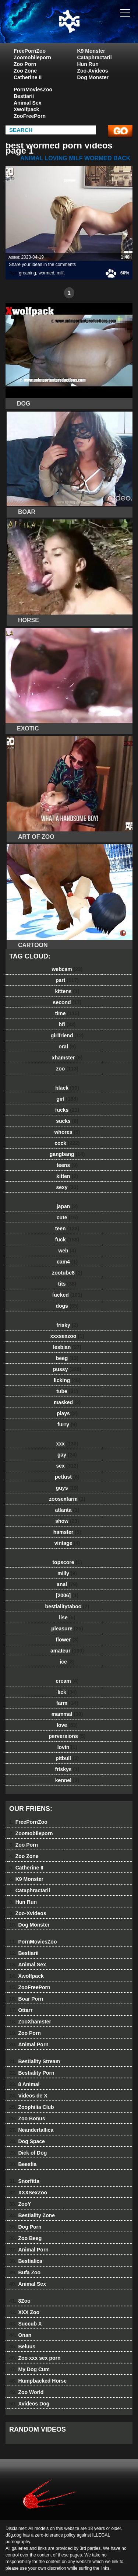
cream (67, 1681)
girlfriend (67, 1035)
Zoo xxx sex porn (35, 2358)
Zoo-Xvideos (92, 71)
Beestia (22, 2164)
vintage (67, 1543)
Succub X (25, 2324)
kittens (67, 991)
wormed (46, 273)
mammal (67, 1714)
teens (67, 1165)
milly (67, 1573)
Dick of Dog (28, 2153)
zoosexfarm (67, 1499)
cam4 (67, 1262)
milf (60, 273)
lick (67, 1692)
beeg (67, 1358)
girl (67, 1099)
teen (67, 1228)
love (67, 1725)
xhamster (67, 1058)
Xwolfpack (26, 109)
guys (67, 1488)
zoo (67, 1069)
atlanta (67, 1510)
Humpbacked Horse (38, 2381)
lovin (67, 1747)
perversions (67, 1736)
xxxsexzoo (67, 1336)
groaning (27, 273)
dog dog (87, 28)
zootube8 (67, 1273)
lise (67, 1617)
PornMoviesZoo (33, 89)
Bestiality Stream (34, 2061)
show (67, 1521)
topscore (67, 1562)
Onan (20, 2335)
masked (67, 1402)
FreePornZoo (30, 51)
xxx (67, 1444)
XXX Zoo (24, 2312)
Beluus (22, 2346)
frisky (67, 1325)
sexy (67, 1187)
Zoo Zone (25, 71)
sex (67, 1466)
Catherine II (28, 77)
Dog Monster (93, 77)
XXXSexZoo (28, 2192)
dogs (67, 1306)
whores (67, 1132)
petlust (67, 1477)
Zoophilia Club (31, 2107)
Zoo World (26, 2392)
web (67, 1251)
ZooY (20, 2204)
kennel (67, 1780)
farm (67, 1703)
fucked (67, 1295)
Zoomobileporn (32, 57)
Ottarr (20, 2010)
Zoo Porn (25, 64)
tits (67, 1284)
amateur (67, 1651)
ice (67, 1662)
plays (67, 1413)
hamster (67, 1532)
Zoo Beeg (25, 2238)
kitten (67, 1176)
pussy (67, 1369)
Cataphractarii (94, 57)
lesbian (67, 1347)
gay (67, 1455)
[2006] (67, 1595)
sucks (67, 1121)
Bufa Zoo (24, 2272)
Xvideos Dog (29, 2404)
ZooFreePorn (30, 116)
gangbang (67, 1154)
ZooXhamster (30, 2022)
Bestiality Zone (32, 2215)
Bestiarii (24, 96)
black (67, 1088)
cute (67, 1217)
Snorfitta (24, 2181)
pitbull (67, 1758)
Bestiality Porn (31, 2073)
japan (67, 1206)
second (67, 1002)
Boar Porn (26, 1999)
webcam (67, 969)
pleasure (67, 1629)
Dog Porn (25, 2227)
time (67, 1013)
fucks (67, 1110)
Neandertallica (31, 2130)
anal (67, 1584)
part (67, 980)
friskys (67, 1769)
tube (67, 1391)
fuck (67, 1240)
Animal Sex (27, 103)
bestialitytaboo (67, 1606)
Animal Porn (29, 2044)
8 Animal (24, 2084)
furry (67, 1424)
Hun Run (88, 64)
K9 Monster (91, 51)
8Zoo (20, 2301)
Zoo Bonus (27, 2118)
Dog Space (27, 2141)
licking (67, 1380)
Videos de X (28, 2096)
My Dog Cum (29, 2369)
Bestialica (25, 2261)
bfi (67, 1024)
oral (67, 1046)
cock (67, 1143)
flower (67, 1640)
